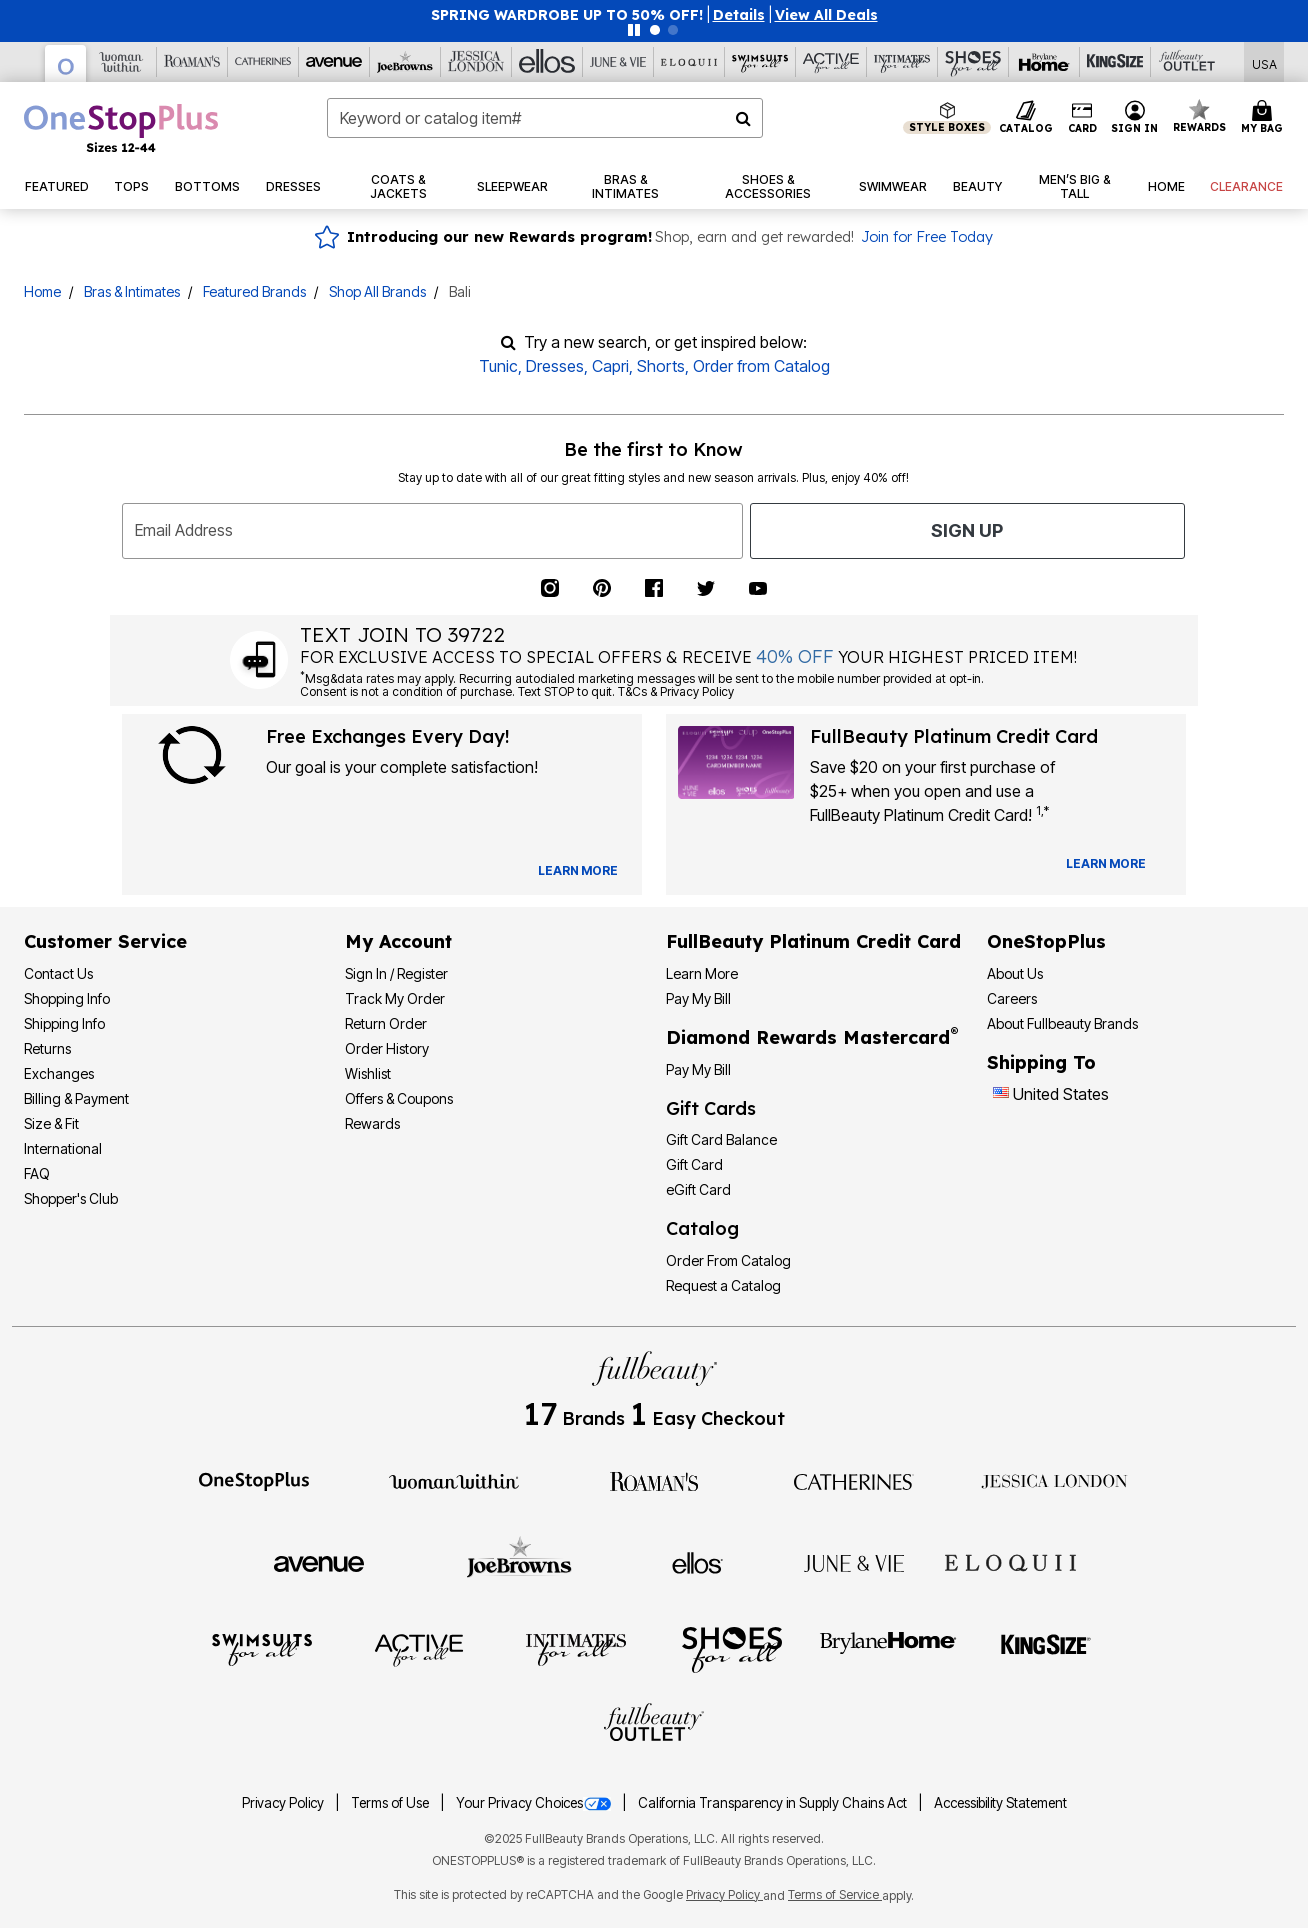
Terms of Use (391, 1803)
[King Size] (1115, 62)
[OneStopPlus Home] (121, 128)
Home (42, 291)
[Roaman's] (192, 62)
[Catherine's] (263, 62)
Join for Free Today (927, 237)
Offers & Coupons (399, 1098)
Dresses (555, 366)
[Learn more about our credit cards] (1106, 863)
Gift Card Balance (721, 1139)
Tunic (498, 366)
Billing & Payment (76, 1098)
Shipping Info (64, 1023)
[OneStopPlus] (66, 63)
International (63, 1148)
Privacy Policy (284, 1803)
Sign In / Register (396, 973)
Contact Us (58, 973)
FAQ (37, 1173)
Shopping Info (67, 998)
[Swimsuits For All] (760, 62)
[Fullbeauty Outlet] (654, 1725)
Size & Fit (51, 1123)
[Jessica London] (476, 62)
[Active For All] (831, 62)
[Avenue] (334, 62)
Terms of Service (835, 1894)
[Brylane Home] (1044, 62)
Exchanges (59, 1073)
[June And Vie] (618, 62)
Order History (387, 1048)
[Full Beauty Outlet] (1186, 62)
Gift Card (694, 1164)
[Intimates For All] (902, 62)
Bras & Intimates (132, 291)
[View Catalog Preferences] (578, 871)
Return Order (386, 1023)
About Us (1015, 973)
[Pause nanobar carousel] (634, 30)
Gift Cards (711, 1108)
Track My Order (395, 998)
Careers (1012, 998)
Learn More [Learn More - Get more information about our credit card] (702, 973)
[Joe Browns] (405, 62)
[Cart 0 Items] (1265, 118)
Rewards (372, 1123)
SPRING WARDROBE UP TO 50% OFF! (567, 15)
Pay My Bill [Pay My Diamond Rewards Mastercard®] (698, 1069)
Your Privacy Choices (535, 1803)
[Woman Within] (121, 62)
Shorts (661, 366)
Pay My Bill (698, 998)
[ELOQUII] (1010, 1560)
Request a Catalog (723, 1285)
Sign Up (967, 530)
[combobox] (545, 118)
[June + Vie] (854, 1562)
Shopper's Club (71, 1198)
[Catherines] (854, 1480)
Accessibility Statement (1000, 1803)
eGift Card (698, 1189)
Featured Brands (254, 291)
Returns (47, 1048)
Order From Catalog (728, 1260)
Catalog (702, 1228)
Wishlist (368, 1073)
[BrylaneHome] (888, 1649)
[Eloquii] (689, 62)
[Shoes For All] (973, 62)
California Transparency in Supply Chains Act (774, 1803)
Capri (610, 366)
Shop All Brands (377, 291)
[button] (739, 15)
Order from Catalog (761, 366)
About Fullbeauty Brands (1062, 1023)
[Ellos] (547, 62)
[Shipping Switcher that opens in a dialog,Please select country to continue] (1264, 62)
